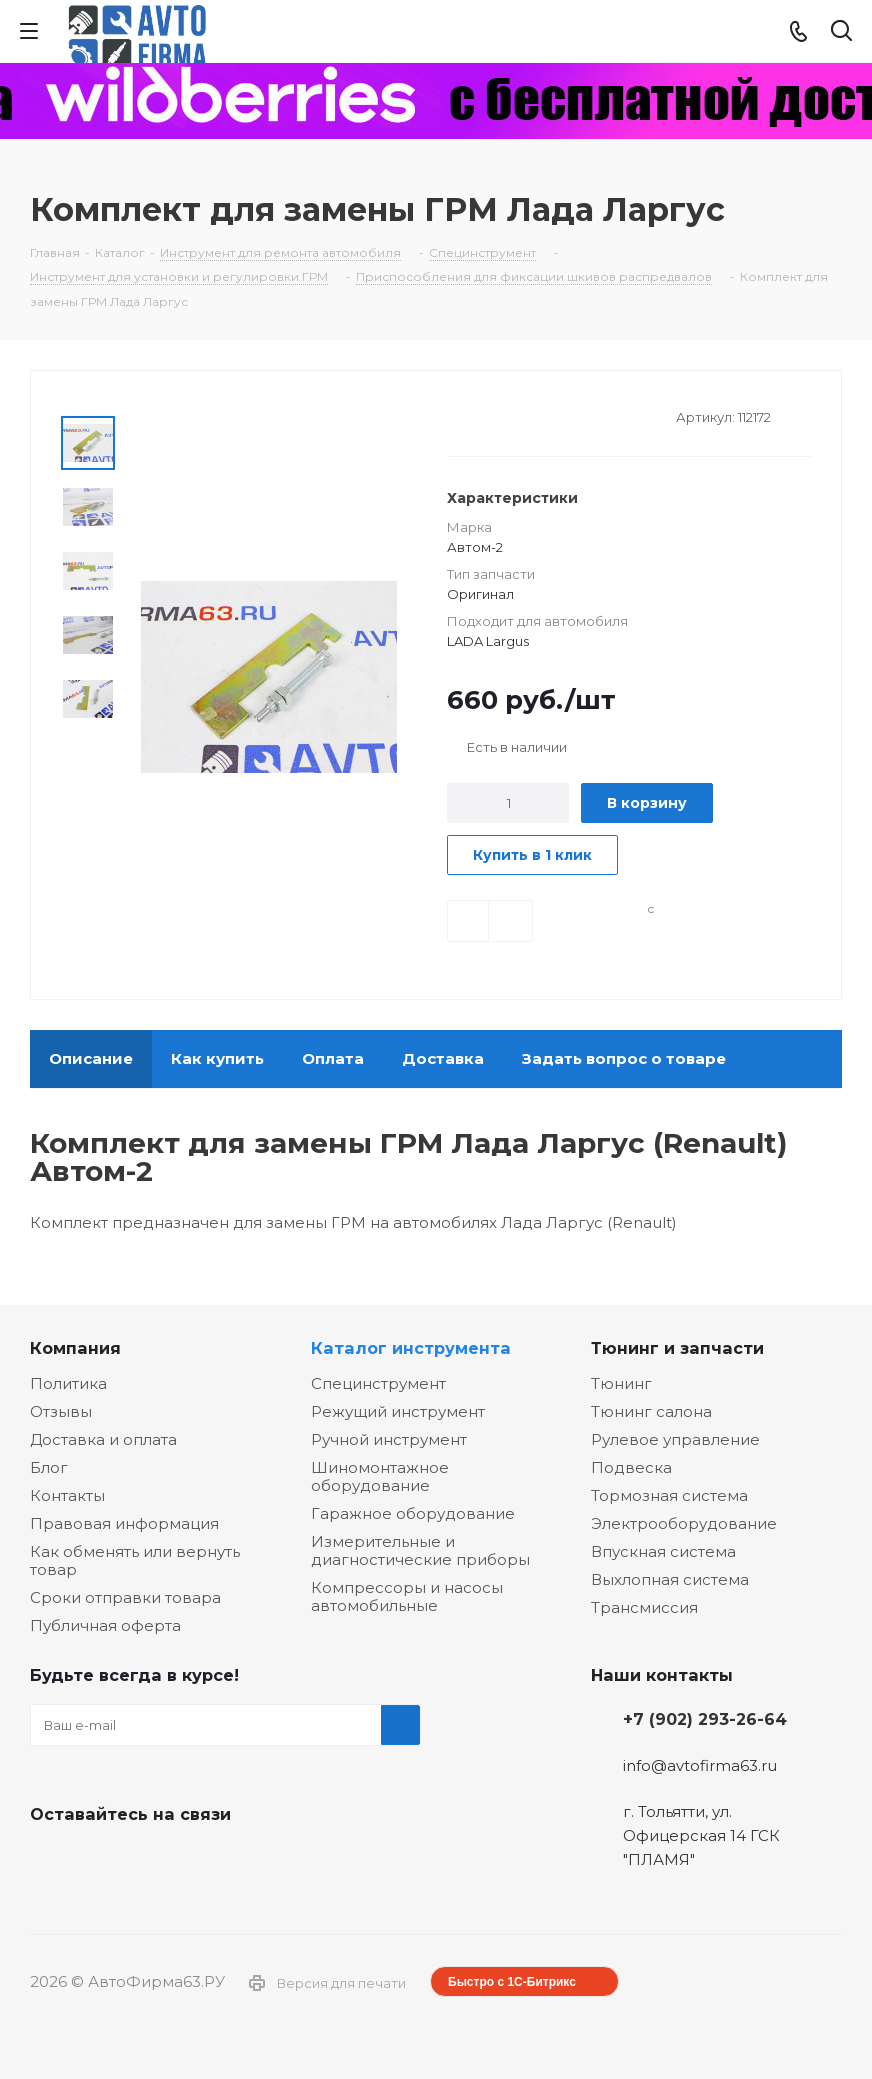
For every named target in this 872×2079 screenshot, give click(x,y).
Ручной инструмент (389, 1439)
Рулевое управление (675, 1439)
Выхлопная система (670, 1579)
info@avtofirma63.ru (700, 1765)
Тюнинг (621, 1383)
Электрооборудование (684, 1523)
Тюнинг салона (651, 1411)
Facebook (100, 1861)
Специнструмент (378, 1383)
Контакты (67, 1495)
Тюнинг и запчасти (677, 1348)
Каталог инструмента (411, 1348)
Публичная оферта (105, 1625)
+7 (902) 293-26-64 (705, 1719)
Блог (49, 1467)
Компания (75, 1348)
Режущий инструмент (398, 1411)
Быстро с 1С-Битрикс (512, 1982)
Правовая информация (124, 1523)
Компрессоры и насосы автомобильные (407, 1596)
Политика (68, 1383)
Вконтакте (50, 1861)
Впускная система (663, 1551)
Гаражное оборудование (413, 1513)
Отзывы (61, 1411)
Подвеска (631, 1467)
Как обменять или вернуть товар (135, 1560)
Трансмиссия (644, 1607)
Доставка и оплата (103, 1439)
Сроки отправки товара (125, 1597)
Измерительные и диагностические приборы (420, 1550)
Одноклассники (150, 1861)
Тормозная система (669, 1495)
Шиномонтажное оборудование (380, 1476)
